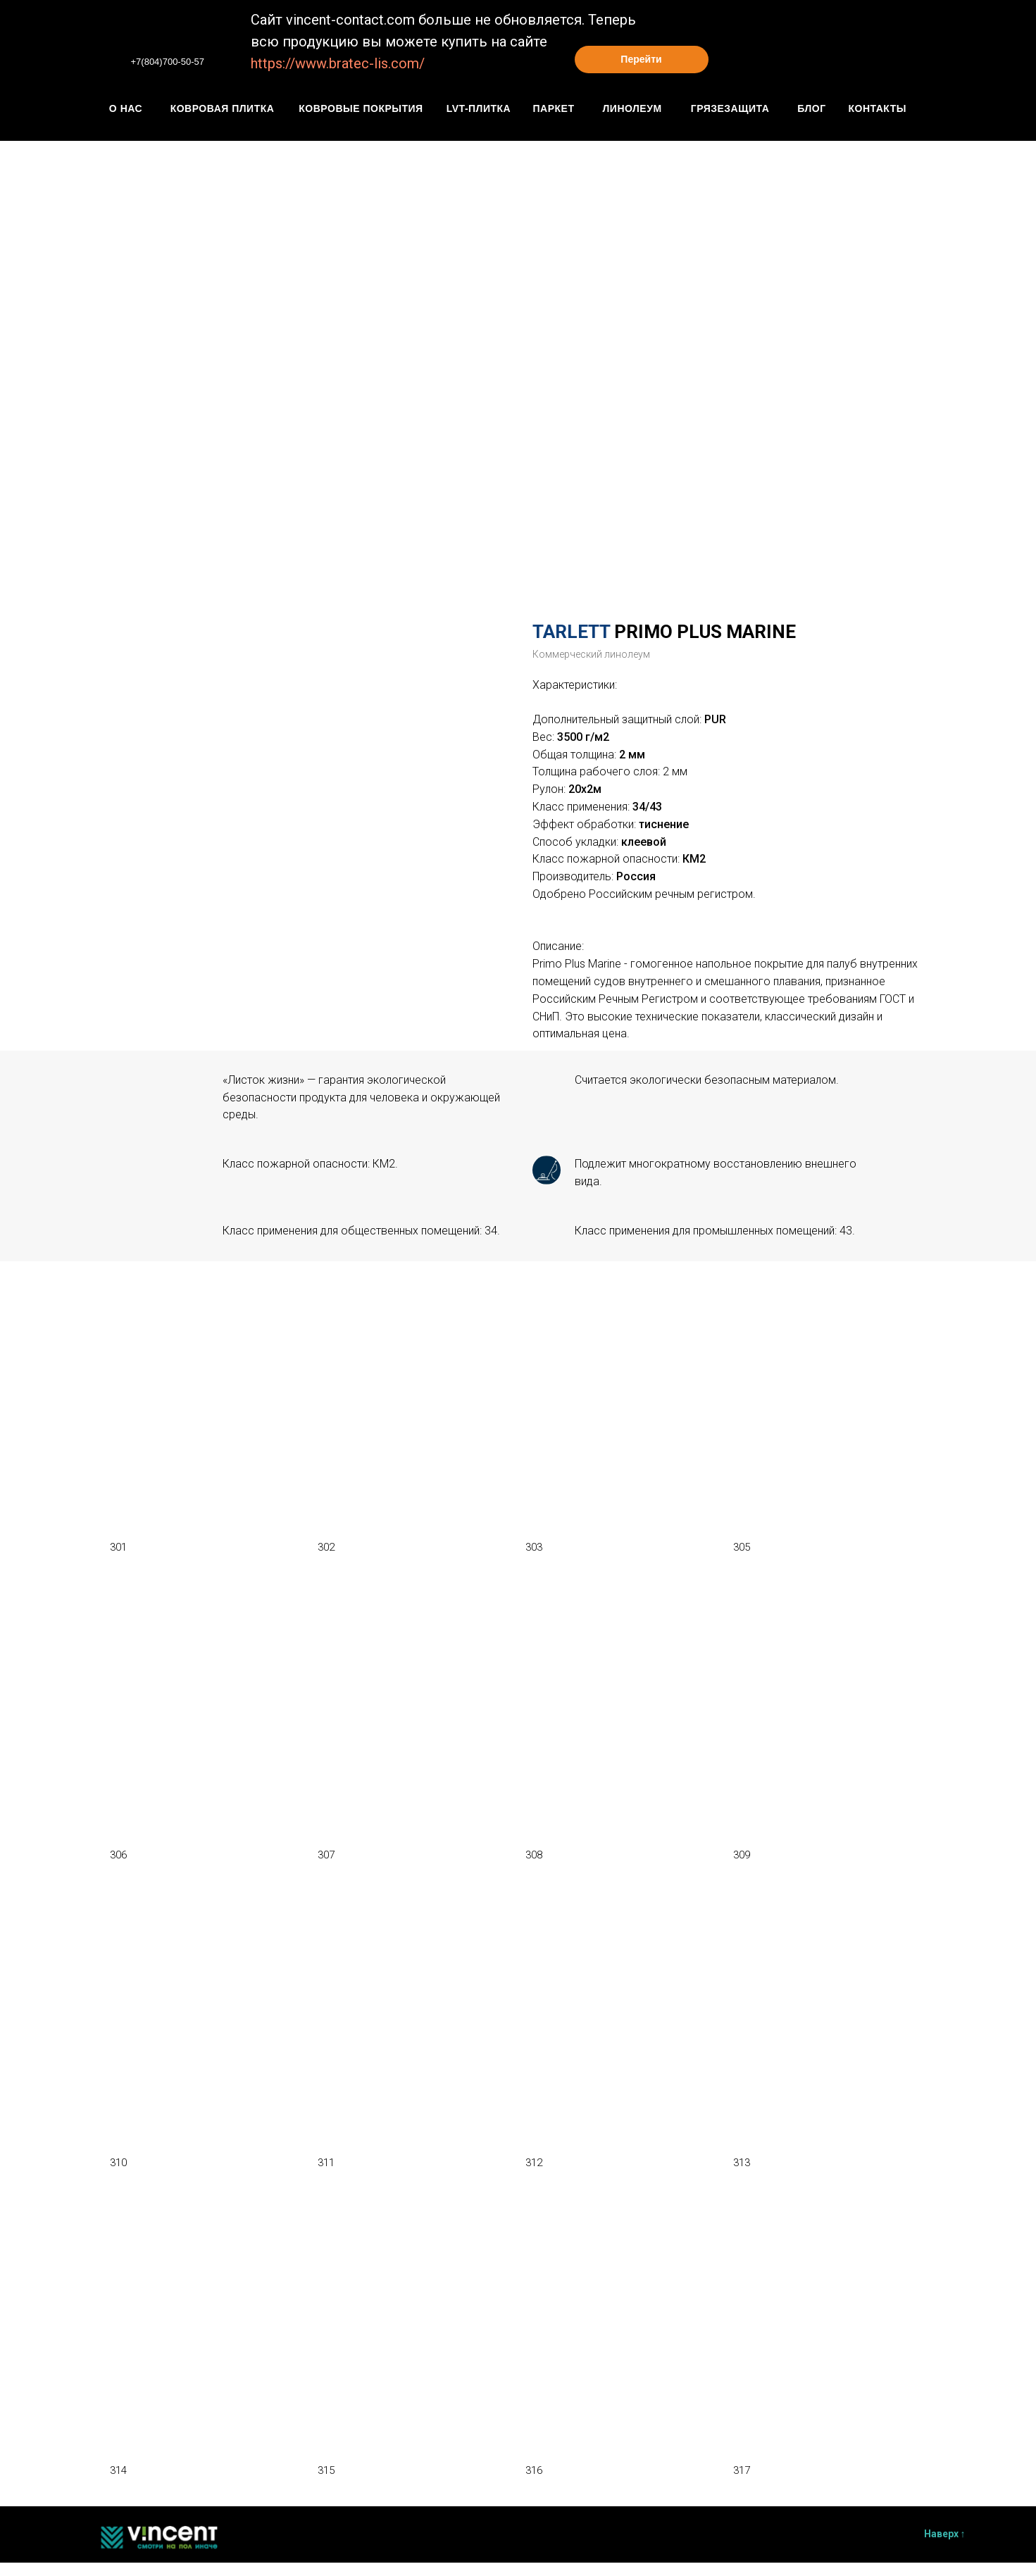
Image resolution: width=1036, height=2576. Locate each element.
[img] (106, 56)
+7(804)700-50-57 (167, 61)
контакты (877, 108)
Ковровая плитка (222, 108)
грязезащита (730, 108)
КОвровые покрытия (361, 108)
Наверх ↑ (945, 2533)
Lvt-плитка (479, 108)
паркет (554, 108)
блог (811, 108)
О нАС (125, 108)
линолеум (632, 108)
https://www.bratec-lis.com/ (338, 63)
